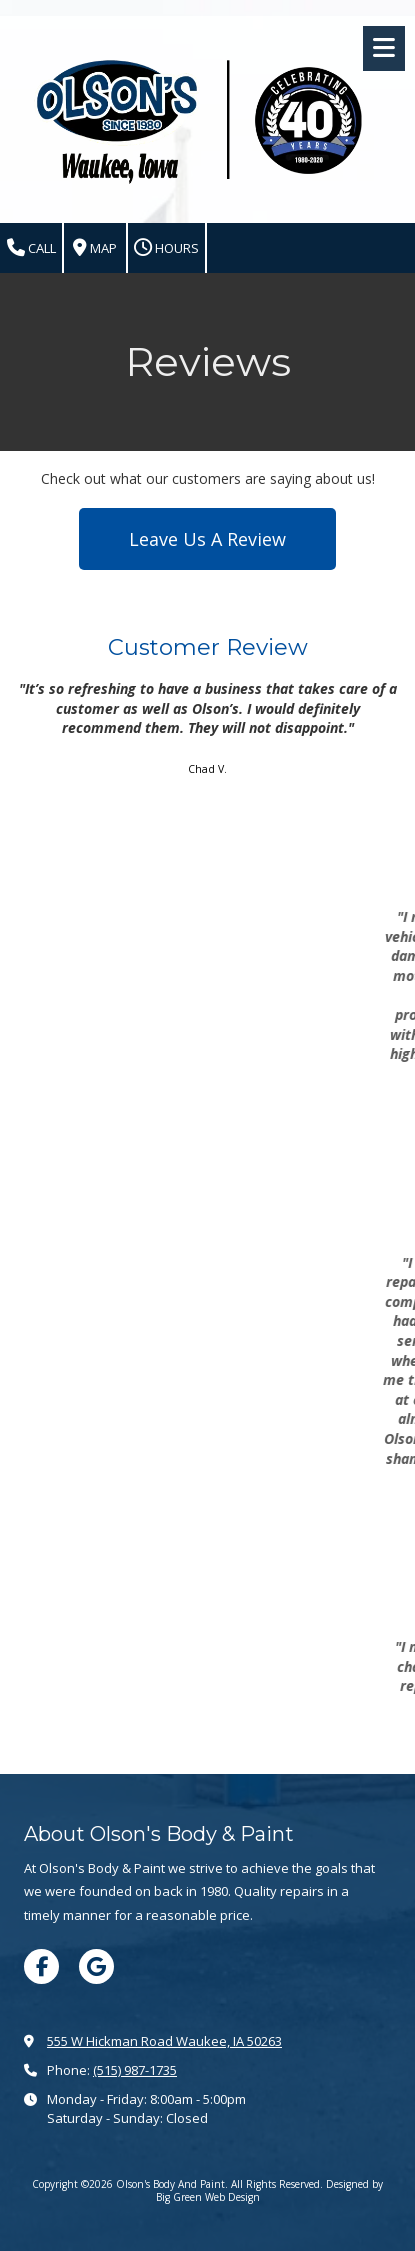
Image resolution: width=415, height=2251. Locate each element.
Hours (166, 248)
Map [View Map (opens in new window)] (95, 248)
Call (31, 248)
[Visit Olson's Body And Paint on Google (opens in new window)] (96, 1966)
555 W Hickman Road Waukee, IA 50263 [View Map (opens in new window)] (164, 2041)
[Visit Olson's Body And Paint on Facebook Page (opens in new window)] (41, 1966)
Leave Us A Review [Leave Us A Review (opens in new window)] (207, 539)
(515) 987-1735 (135, 2070)
